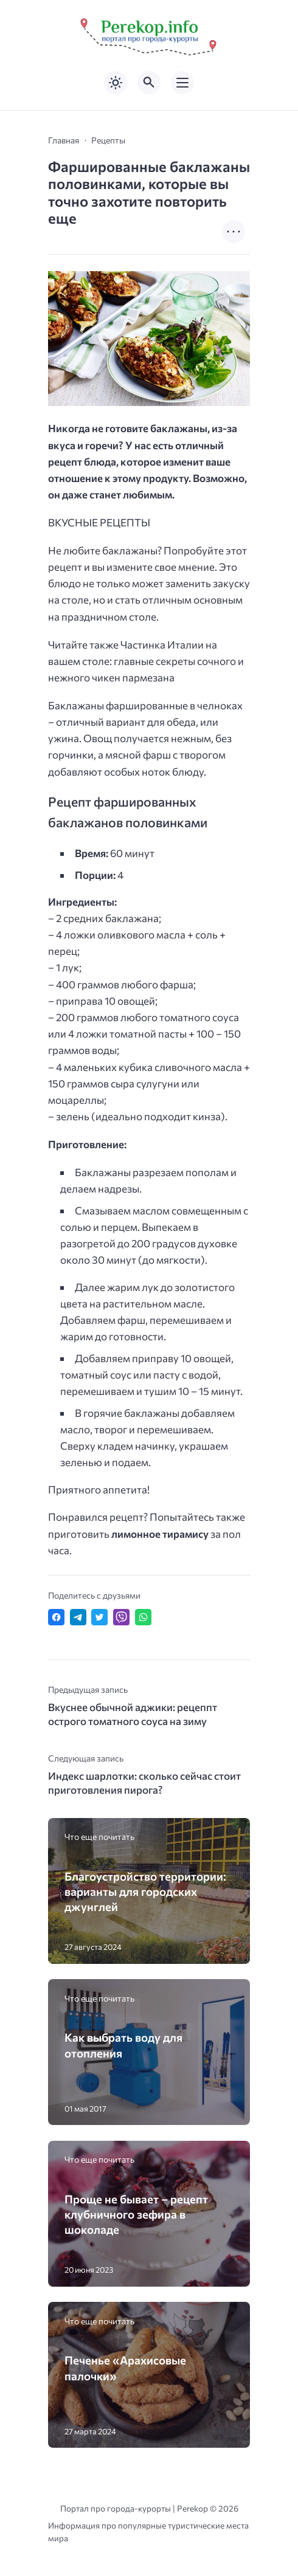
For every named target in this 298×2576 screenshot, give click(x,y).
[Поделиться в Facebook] (56, 1617)
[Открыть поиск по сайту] (149, 82)
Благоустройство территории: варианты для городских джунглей (145, 1891)
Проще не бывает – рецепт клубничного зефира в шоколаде (136, 2214)
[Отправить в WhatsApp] (143, 1617)
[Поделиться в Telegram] (78, 1617)
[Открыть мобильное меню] (182, 82)
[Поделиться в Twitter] (99, 1617)
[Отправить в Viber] (121, 1617)
